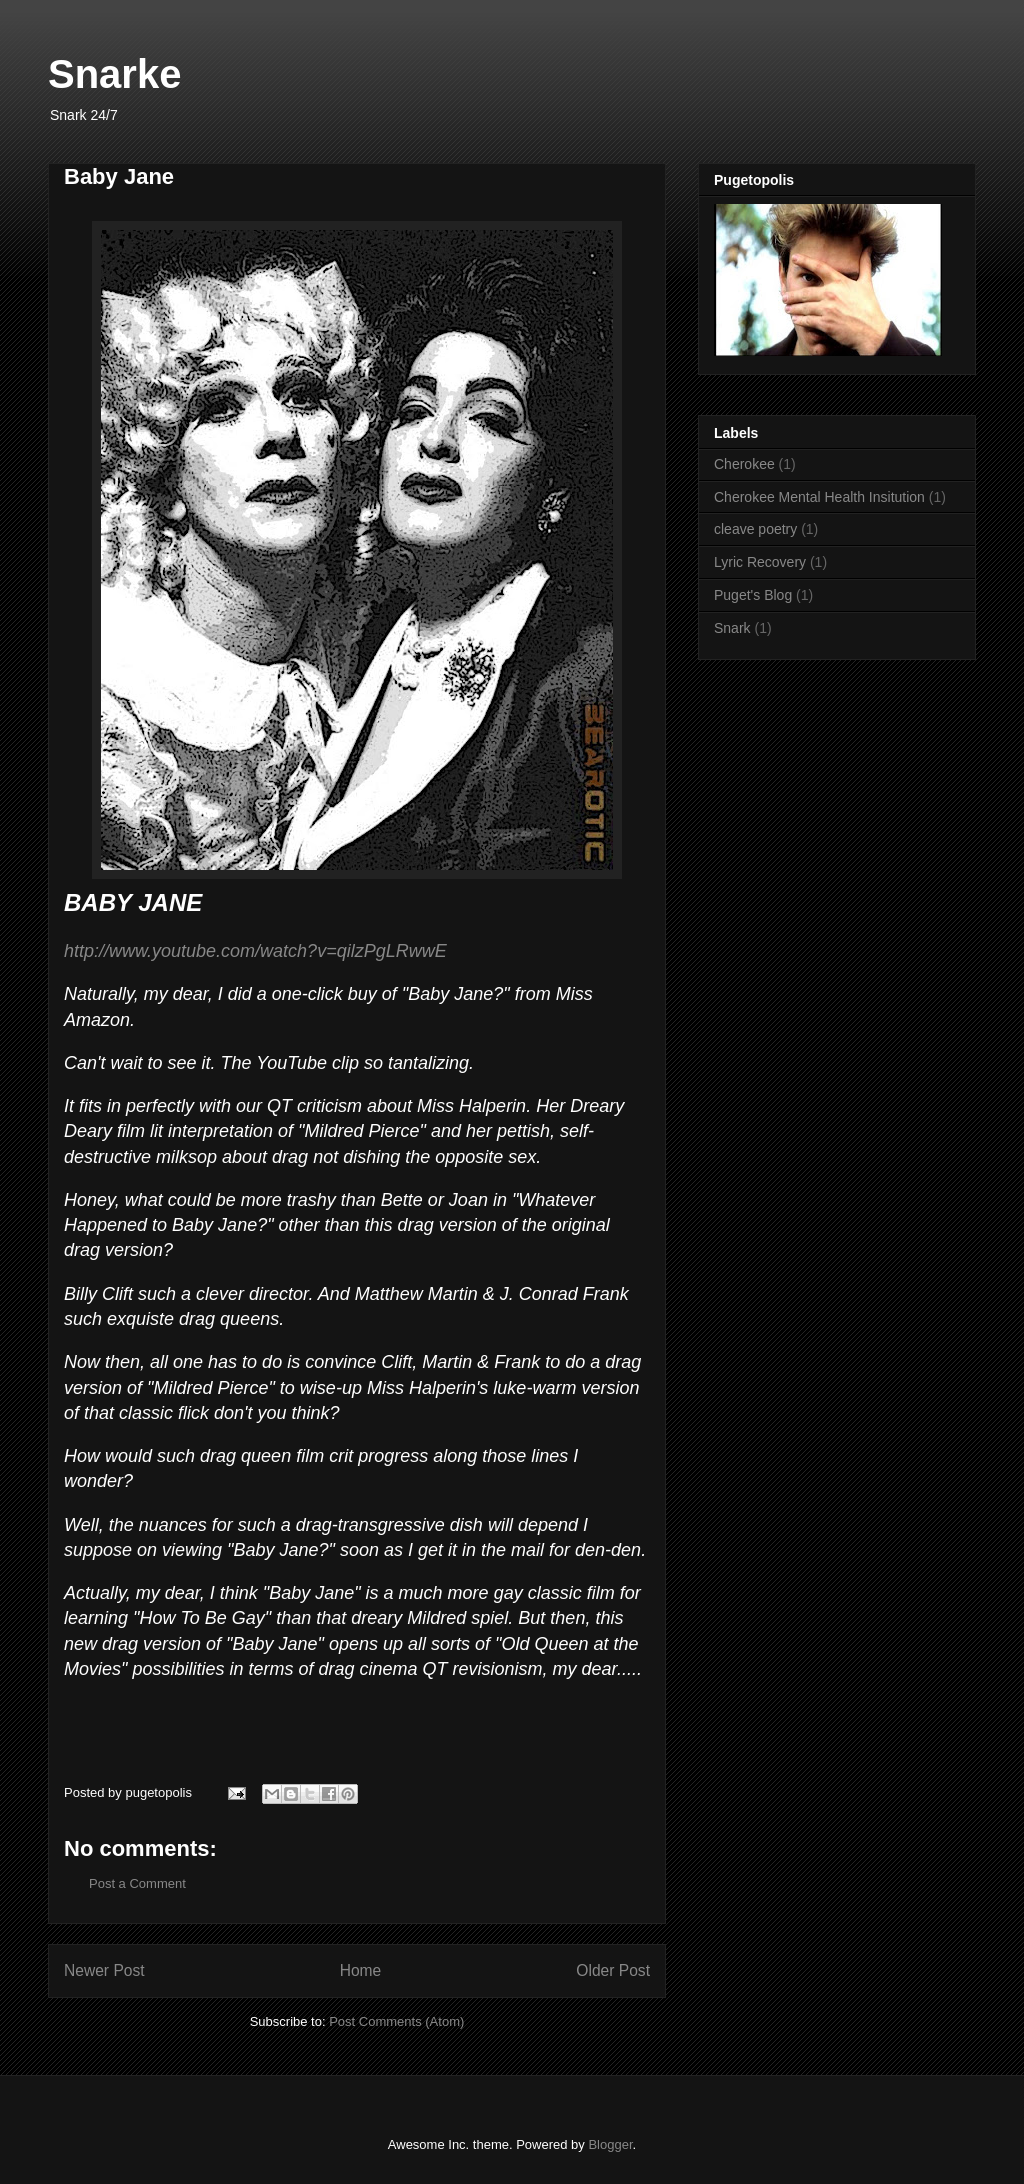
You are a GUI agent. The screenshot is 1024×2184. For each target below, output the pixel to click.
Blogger (610, 2144)
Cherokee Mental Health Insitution (819, 497)
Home (361, 1970)
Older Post (613, 1970)
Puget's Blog (753, 595)
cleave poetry (755, 529)
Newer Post (104, 1970)
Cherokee (744, 464)
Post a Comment (137, 1883)
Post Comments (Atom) (396, 2021)
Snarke (114, 74)
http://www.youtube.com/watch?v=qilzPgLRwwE (255, 951)
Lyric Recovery (760, 562)
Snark (732, 628)
